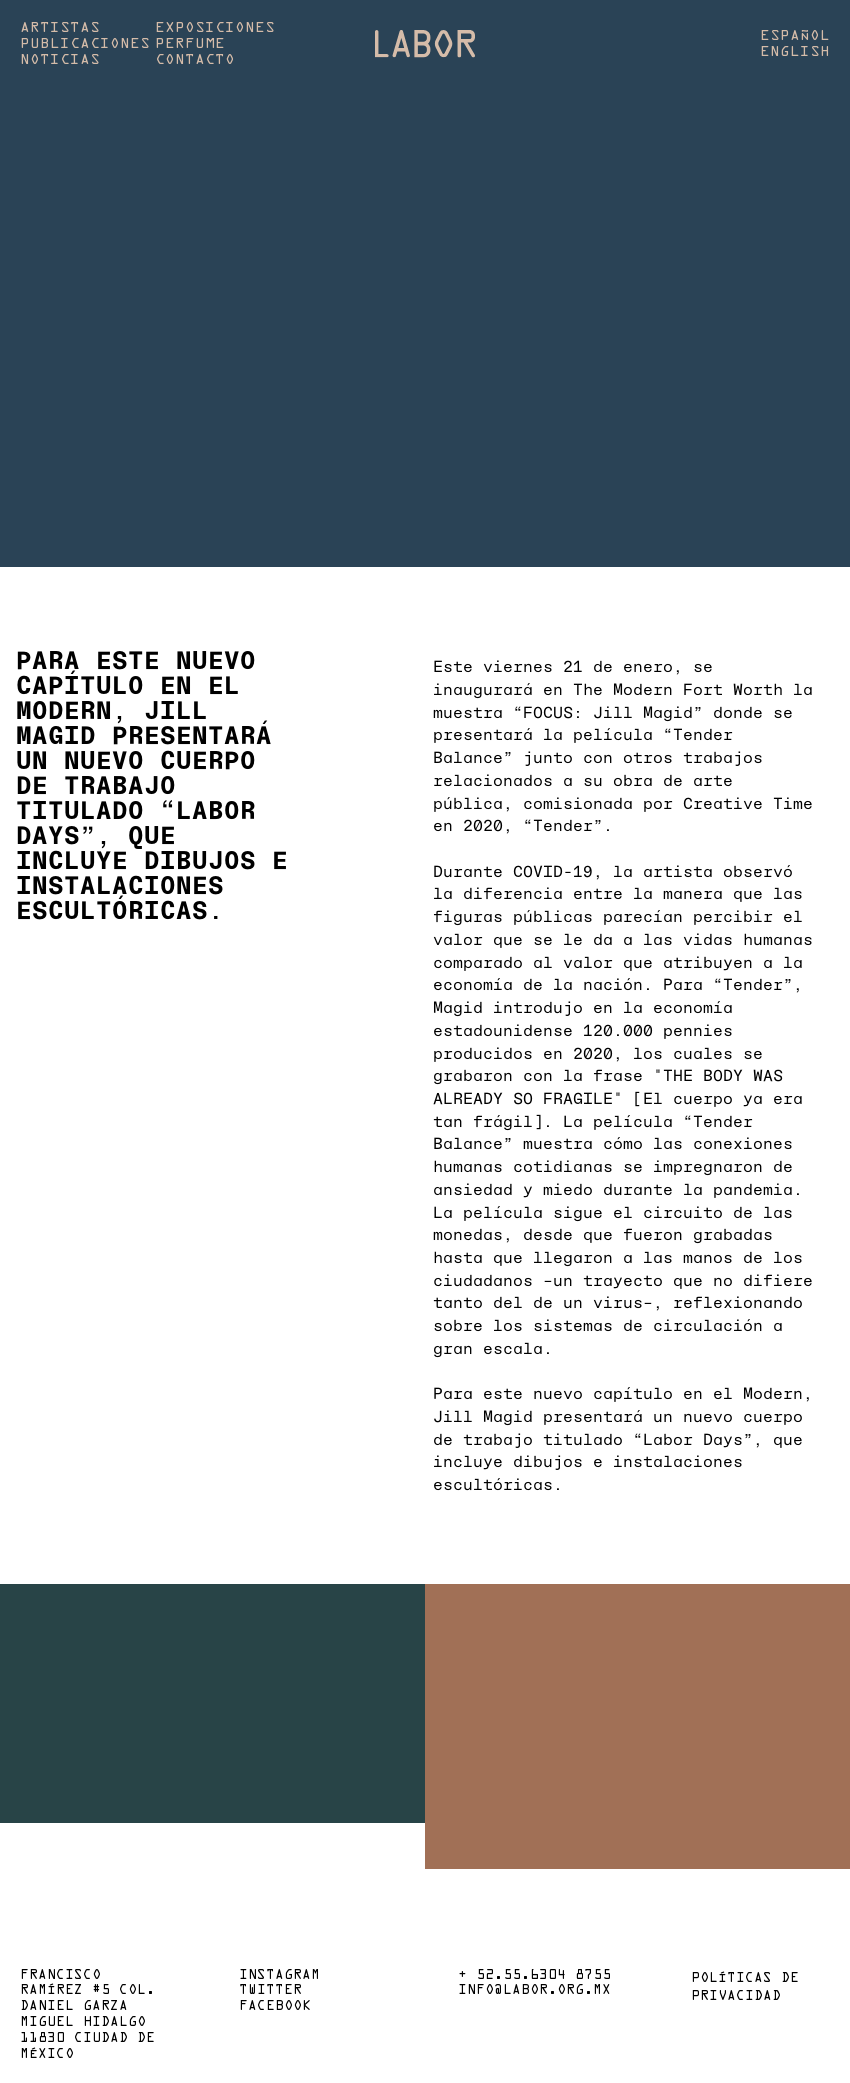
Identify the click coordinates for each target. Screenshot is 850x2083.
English (795, 52)
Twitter (270, 1991)
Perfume (190, 44)
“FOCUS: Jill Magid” (608, 711)
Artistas (60, 28)
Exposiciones (215, 28)
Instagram (279, 1976)
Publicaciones (85, 44)
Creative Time (748, 802)
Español (795, 36)
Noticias (60, 60)
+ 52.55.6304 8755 (534, 1976)
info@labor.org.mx (534, 1991)
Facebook (275, 2007)
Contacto (195, 60)
